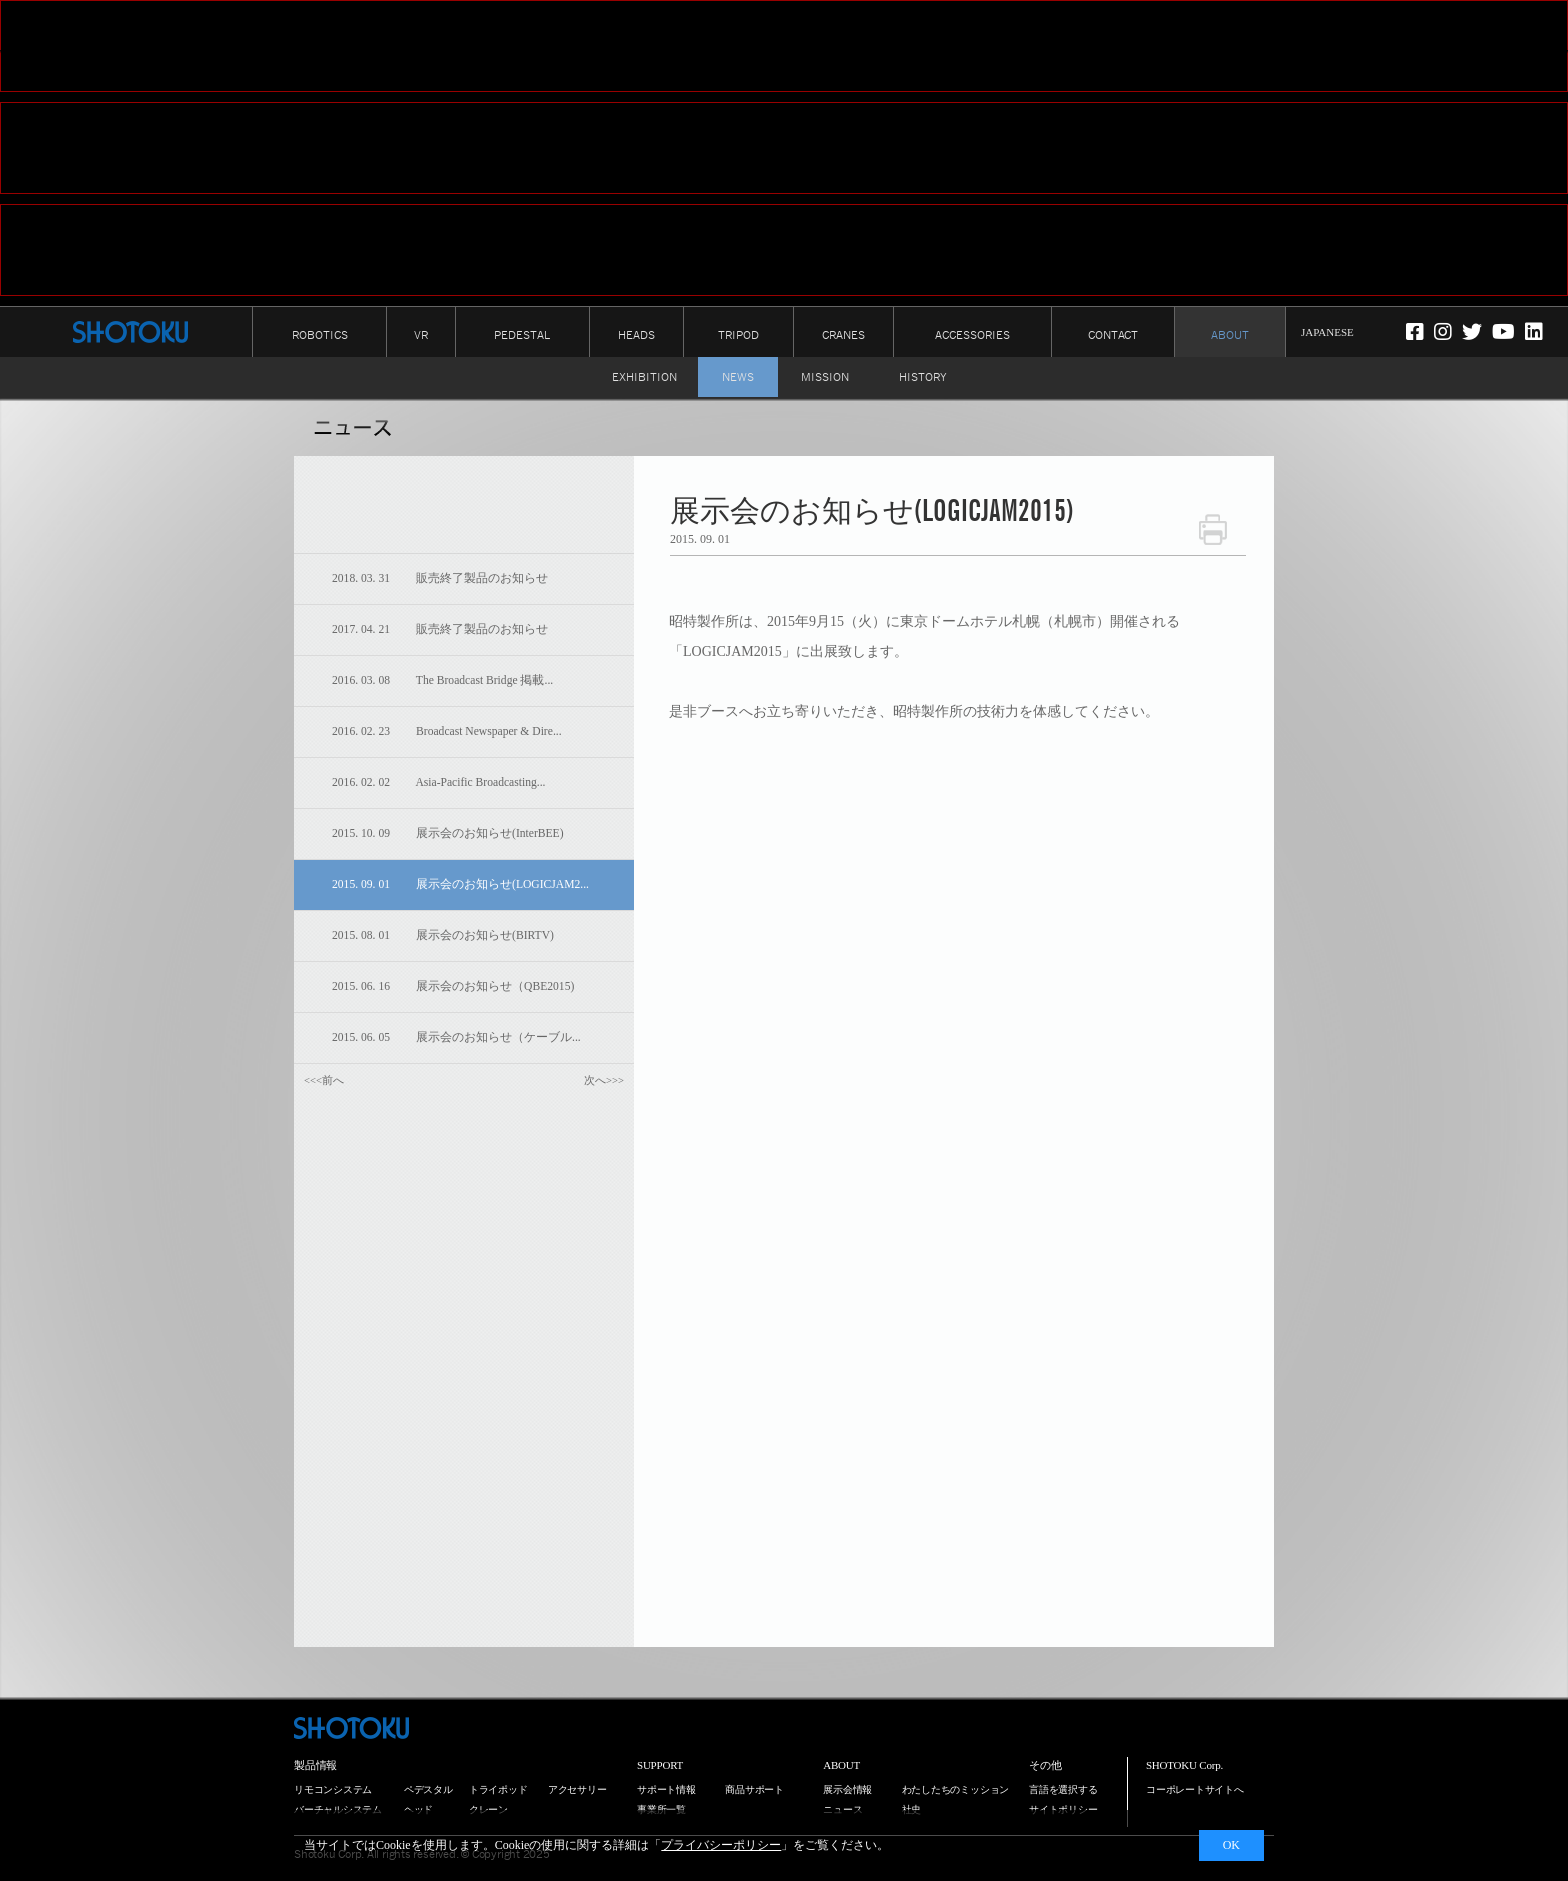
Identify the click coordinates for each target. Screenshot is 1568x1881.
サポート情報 (666, 1789)
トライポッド (498, 1789)
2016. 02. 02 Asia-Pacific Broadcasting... (438, 782)
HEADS (636, 335)
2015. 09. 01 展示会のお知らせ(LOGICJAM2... (460, 884)
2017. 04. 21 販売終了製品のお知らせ (440, 629)
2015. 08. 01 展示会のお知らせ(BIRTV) (443, 935)
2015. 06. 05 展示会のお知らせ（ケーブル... (456, 1037)
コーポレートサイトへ (1195, 1789)
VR (421, 335)
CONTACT (1113, 335)
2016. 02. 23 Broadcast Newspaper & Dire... (447, 731)
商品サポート (754, 1789)
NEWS (738, 377)
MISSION (825, 377)
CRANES (843, 335)
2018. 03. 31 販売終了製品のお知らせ (440, 578)
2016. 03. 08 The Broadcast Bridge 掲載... (442, 680)
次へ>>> (604, 1080)
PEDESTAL (522, 335)
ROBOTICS (320, 335)
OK (1231, 1845)
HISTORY (923, 377)
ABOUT (1230, 335)
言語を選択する (1063, 1789)
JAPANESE (1327, 332)
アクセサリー (577, 1789)
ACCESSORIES (972, 335)
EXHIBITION (644, 377)
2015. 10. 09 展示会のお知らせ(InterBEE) (448, 833)
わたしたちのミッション (956, 1789)
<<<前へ (324, 1080)
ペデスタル (428, 1789)
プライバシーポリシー (721, 1845)
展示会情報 (847, 1789)
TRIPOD (738, 335)
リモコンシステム (333, 1789)
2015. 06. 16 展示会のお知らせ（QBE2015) (453, 986)
